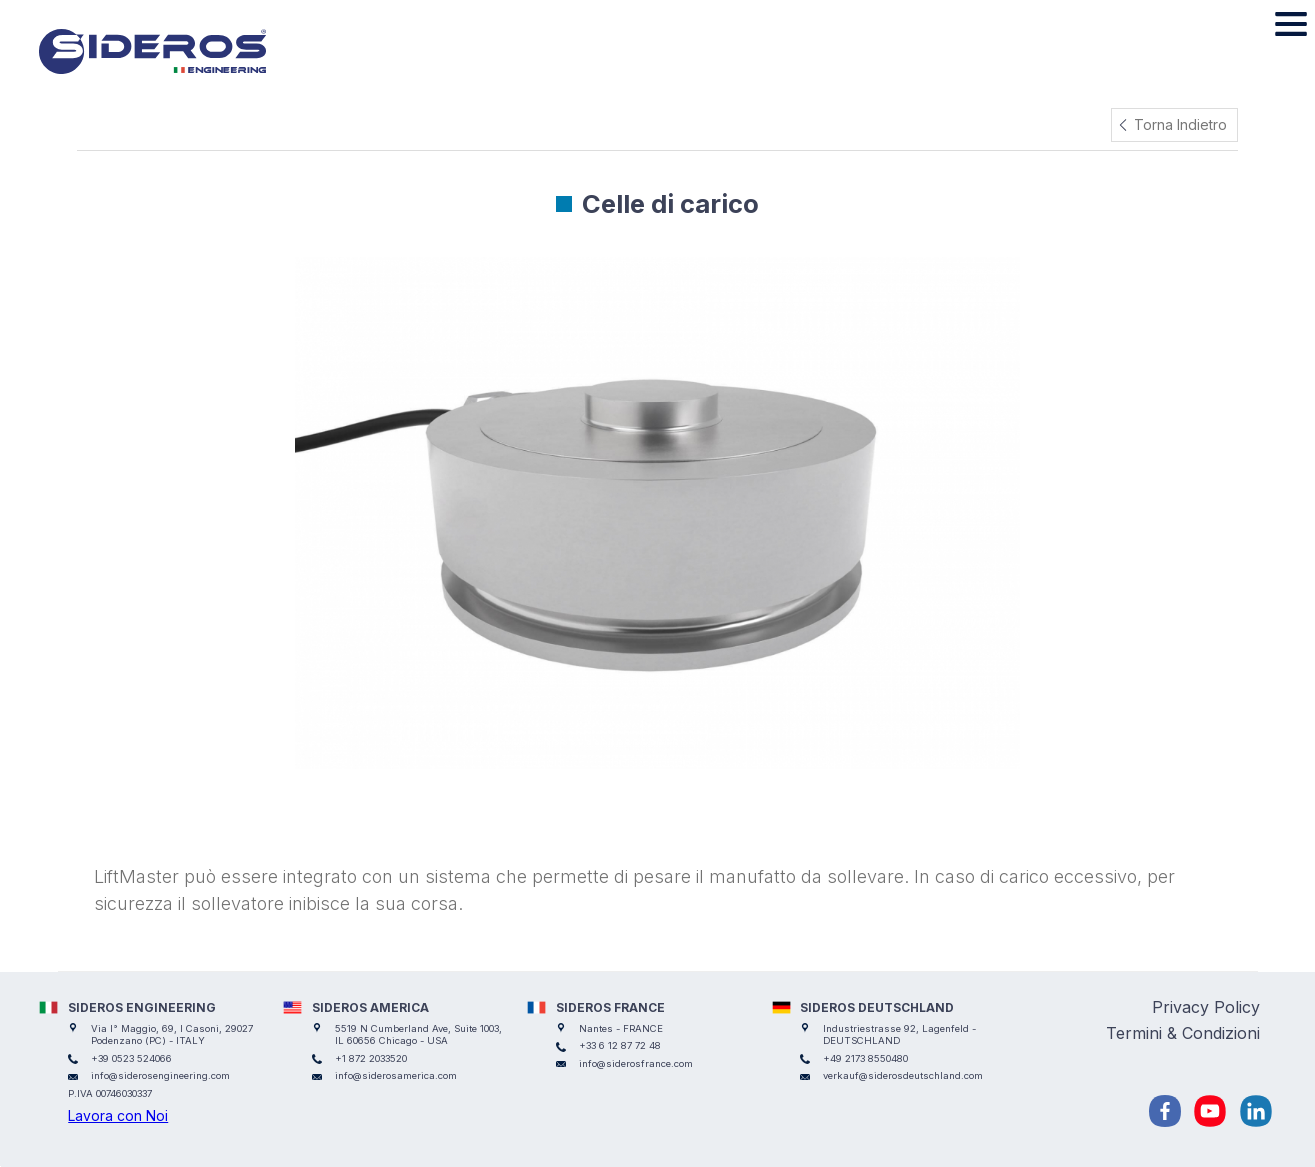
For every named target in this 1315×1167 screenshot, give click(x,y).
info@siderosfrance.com (636, 1063)
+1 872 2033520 (371, 1058)
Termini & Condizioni (1183, 1033)
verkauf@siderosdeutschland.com (903, 1075)
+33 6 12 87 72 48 (620, 1045)
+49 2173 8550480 (865, 1058)
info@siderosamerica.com (396, 1075)
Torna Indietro (1180, 124)
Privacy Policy (1206, 1007)
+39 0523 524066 (131, 1058)
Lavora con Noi (118, 1115)
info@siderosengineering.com (160, 1075)
